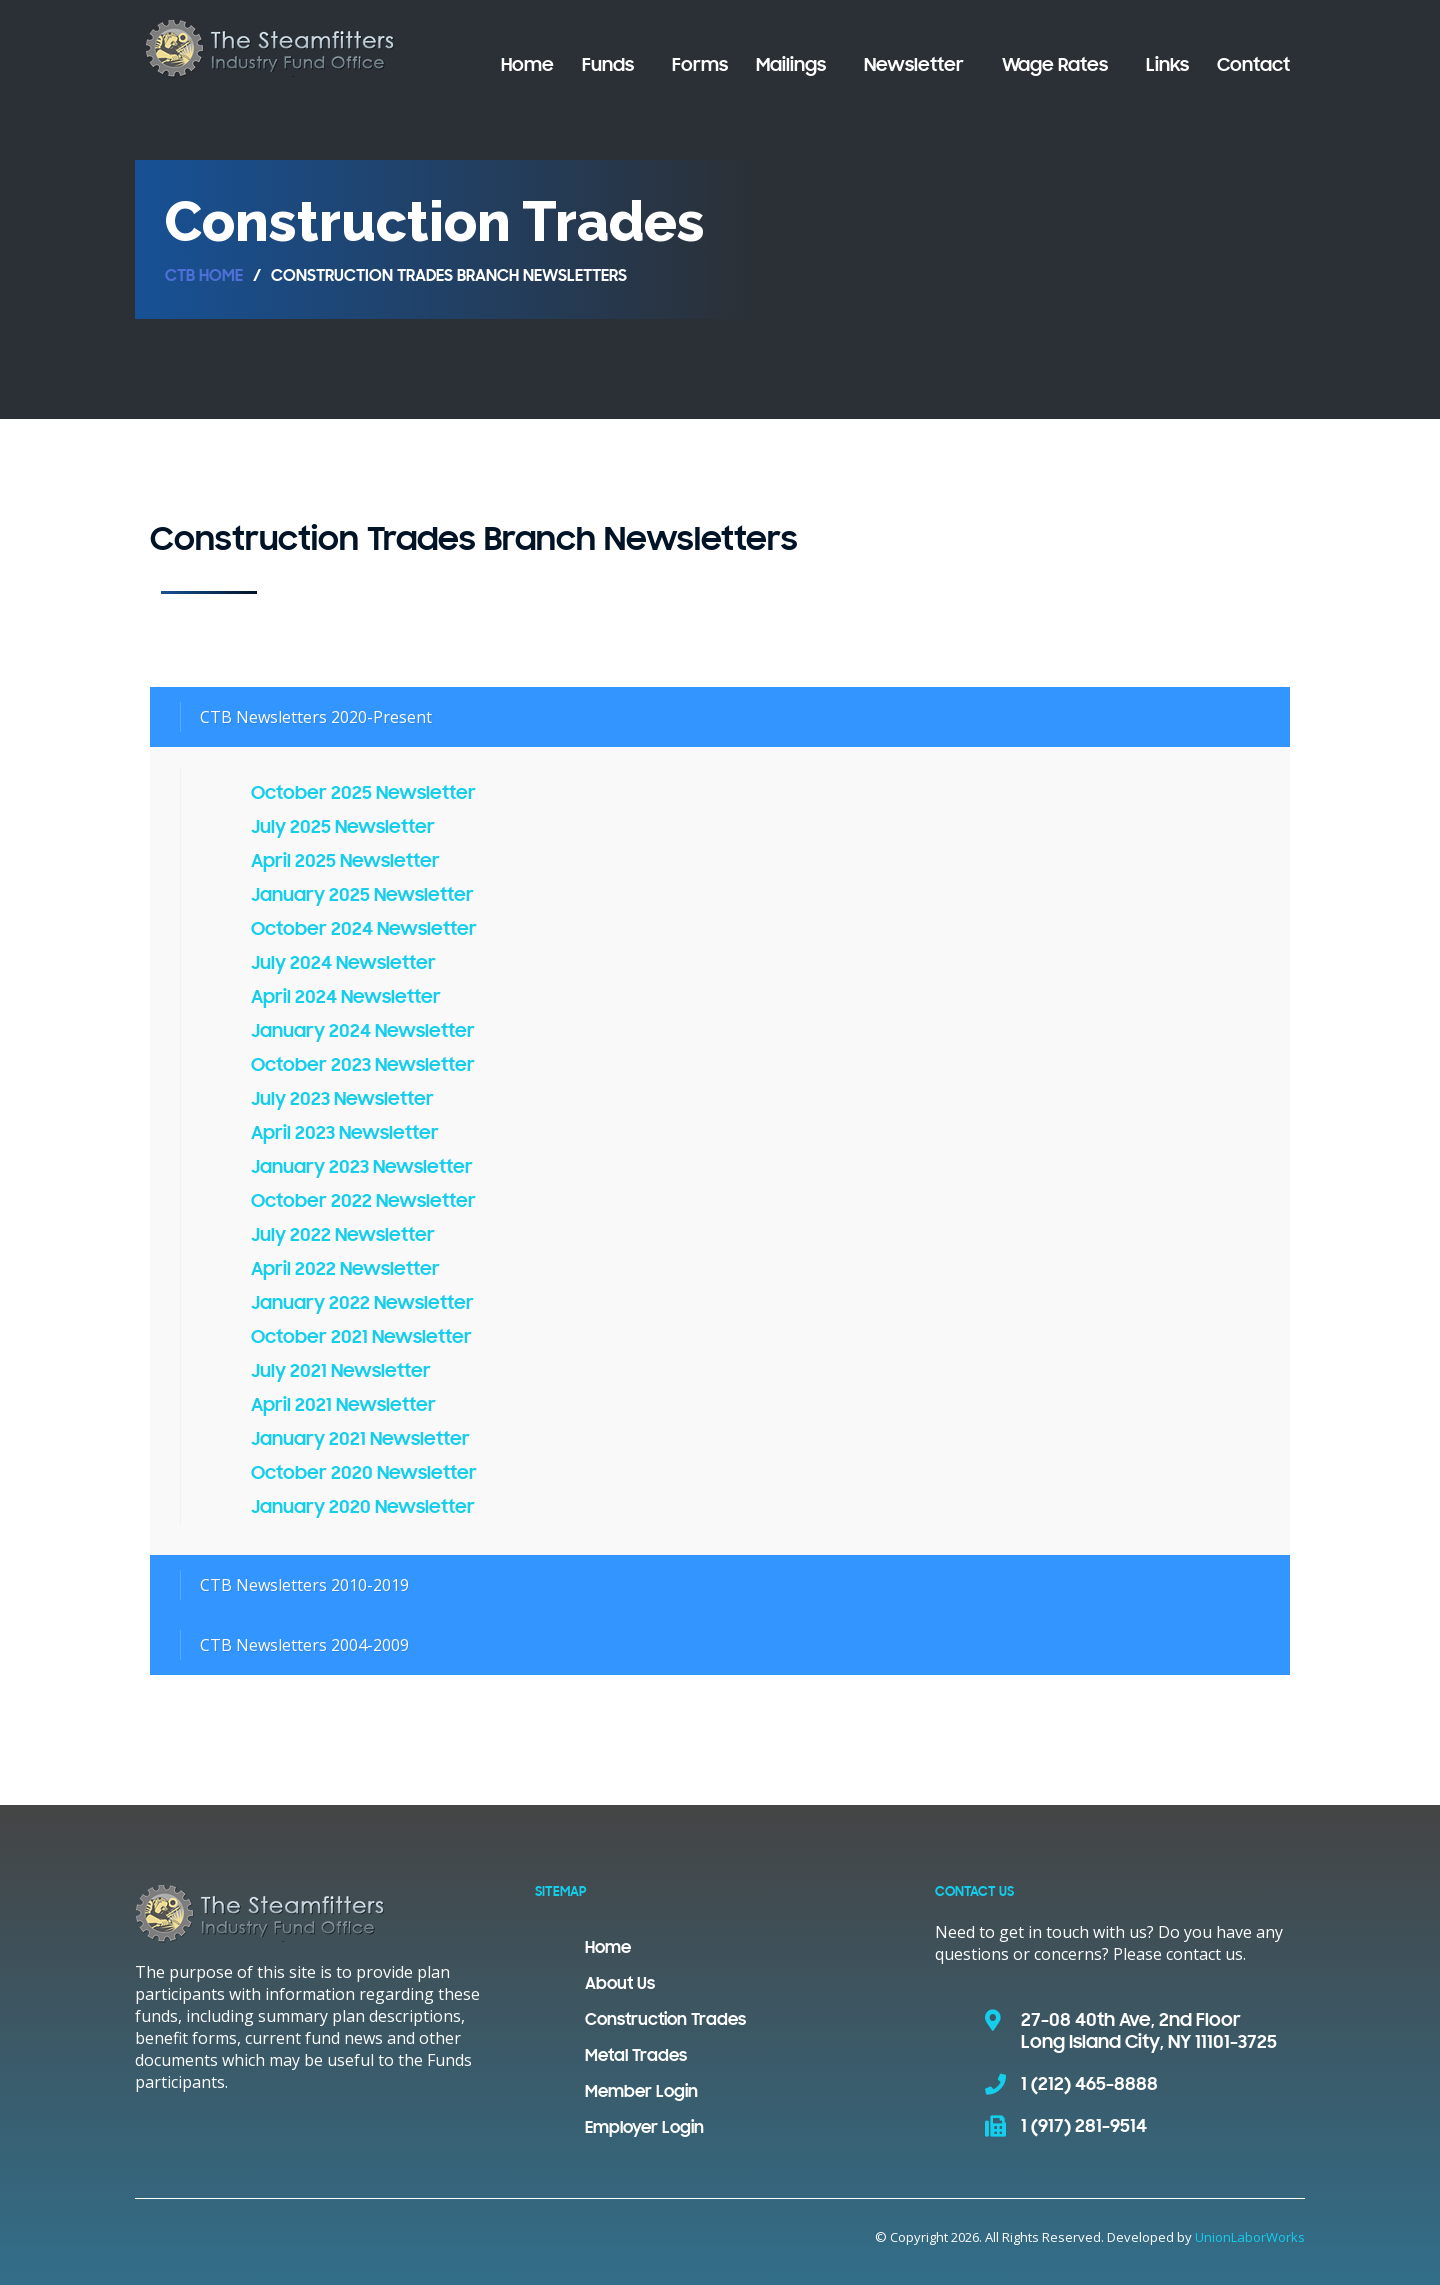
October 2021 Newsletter (361, 1338)
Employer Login (644, 2129)
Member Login (641, 2093)
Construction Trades (665, 2021)
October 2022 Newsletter (363, 1202)
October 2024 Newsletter (364, 930)
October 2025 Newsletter (363, 794)
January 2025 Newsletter (362, 896)
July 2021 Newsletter (341, 1372)
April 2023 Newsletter (345, 1134)
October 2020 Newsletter (364, 1474)
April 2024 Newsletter (346, 998)
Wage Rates (1055, 66)
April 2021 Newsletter (343, 1406)
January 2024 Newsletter (363, 1032)
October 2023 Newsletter (363, 1066)
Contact (1253, 66)
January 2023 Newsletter (362, 1168)
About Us (620, 1985)
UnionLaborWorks (1250, 2237)
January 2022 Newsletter (362, 1304)
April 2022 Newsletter (345, 1270)
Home (527, 66)
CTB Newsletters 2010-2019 (304, 1585)
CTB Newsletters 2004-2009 (304, 1645)
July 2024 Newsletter (343, 964)
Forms (700, 66)
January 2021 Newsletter (360, 1440)
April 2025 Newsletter (345, 862)
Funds (608, 66)
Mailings (791, 66)
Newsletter (914, 66)
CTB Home (204, 277)
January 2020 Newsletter (363, 1508)
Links (1167, 66)
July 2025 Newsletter (343, 828)
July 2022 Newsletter (343, 1236)
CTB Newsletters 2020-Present (316, 717)
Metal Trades (636, 2057)
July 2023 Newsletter (342, 1100)
